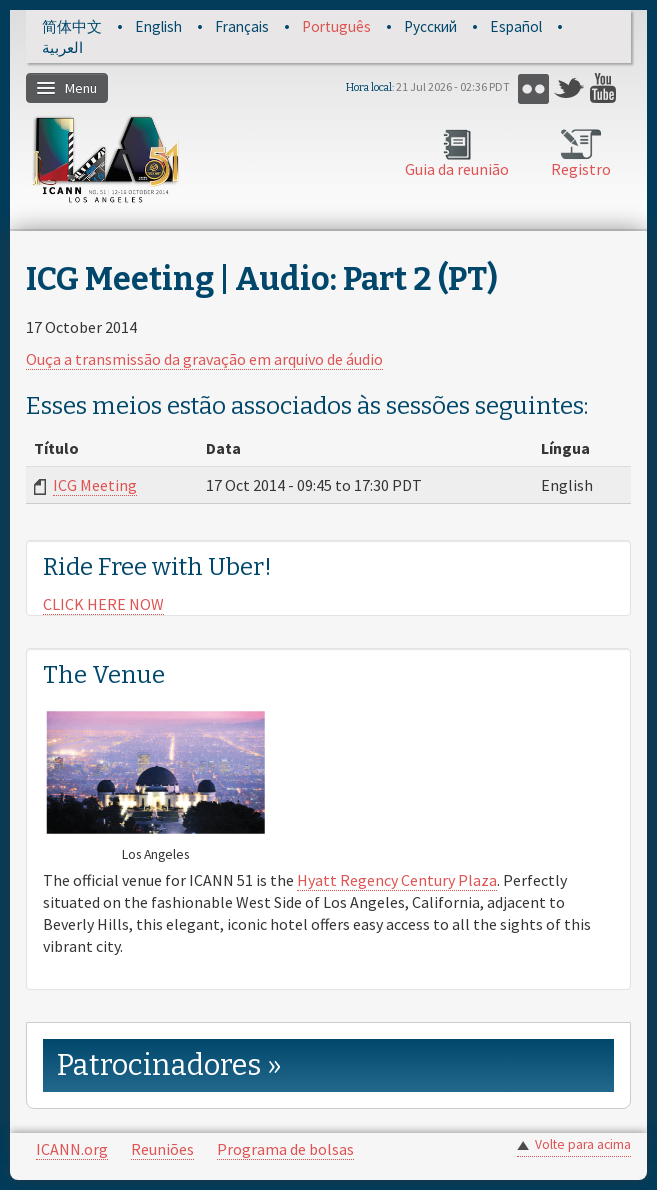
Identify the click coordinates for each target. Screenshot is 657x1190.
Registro (581, 169)
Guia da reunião (457, 169)
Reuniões (162, 1149)
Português (336, 26)
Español (516, 26)
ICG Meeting (95, 485)
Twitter (569, 88)
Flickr (533, 88)
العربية (62, 47)
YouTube (605, 88)
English (158, 26)
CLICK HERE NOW (103, 604)
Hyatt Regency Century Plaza (397, 880)
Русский (430, 26)
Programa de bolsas (285, 1149)
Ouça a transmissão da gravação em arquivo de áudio (204, 359)
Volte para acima (583, 1144)
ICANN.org (72, 1149)
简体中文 (72, 26)
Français (242, 26)
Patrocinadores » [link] (169, 1065)
